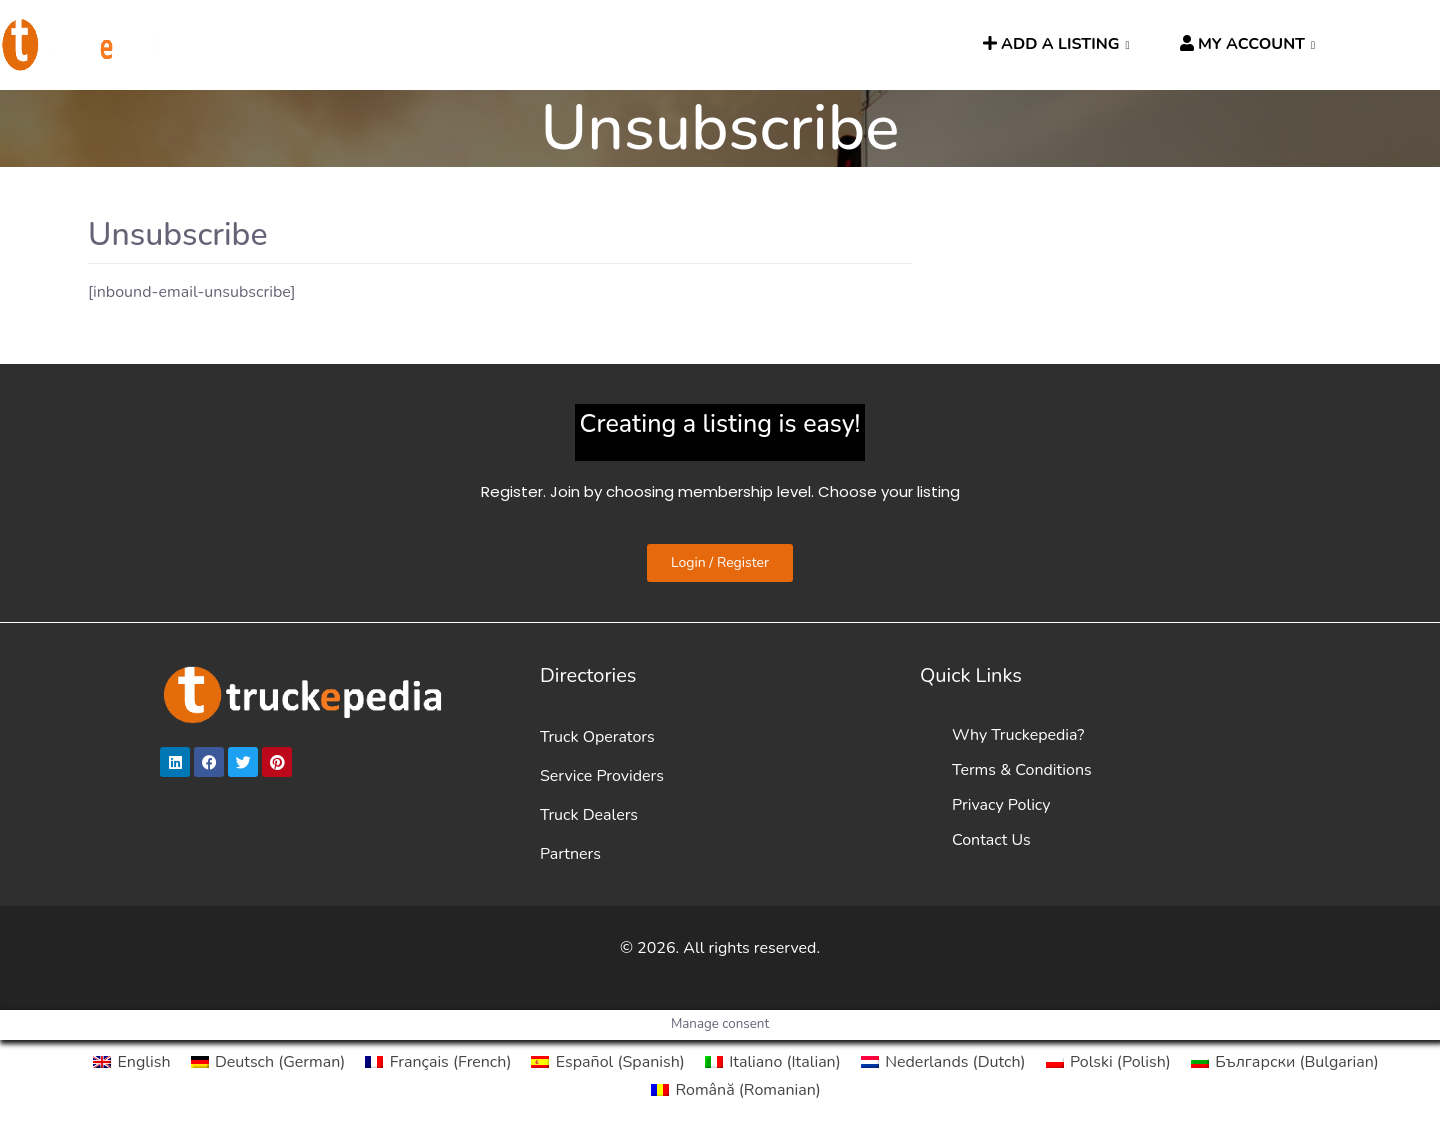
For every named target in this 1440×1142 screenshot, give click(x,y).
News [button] (674, 45)
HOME (250, 45)
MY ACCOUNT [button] (1242, 44)
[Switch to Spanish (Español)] (607, 1062)
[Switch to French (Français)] (438, 1062)
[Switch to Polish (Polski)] (1108, 1062)
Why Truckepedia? (1018, 735)
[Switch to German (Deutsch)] (268, 1062)
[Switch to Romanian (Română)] (736, 1090)
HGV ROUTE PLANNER (534, 45)
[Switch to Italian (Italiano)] (773, 1062)
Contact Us (991, 840)
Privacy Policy (1001, 805)
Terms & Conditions (1022, 770)
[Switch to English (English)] (131, 1062)
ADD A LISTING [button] (1051, 44)
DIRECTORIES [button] (356, 45)
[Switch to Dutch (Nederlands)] (943, 1062)
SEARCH (916, 45)
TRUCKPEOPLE (796, 45)
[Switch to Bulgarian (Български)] (1285, 1062)
